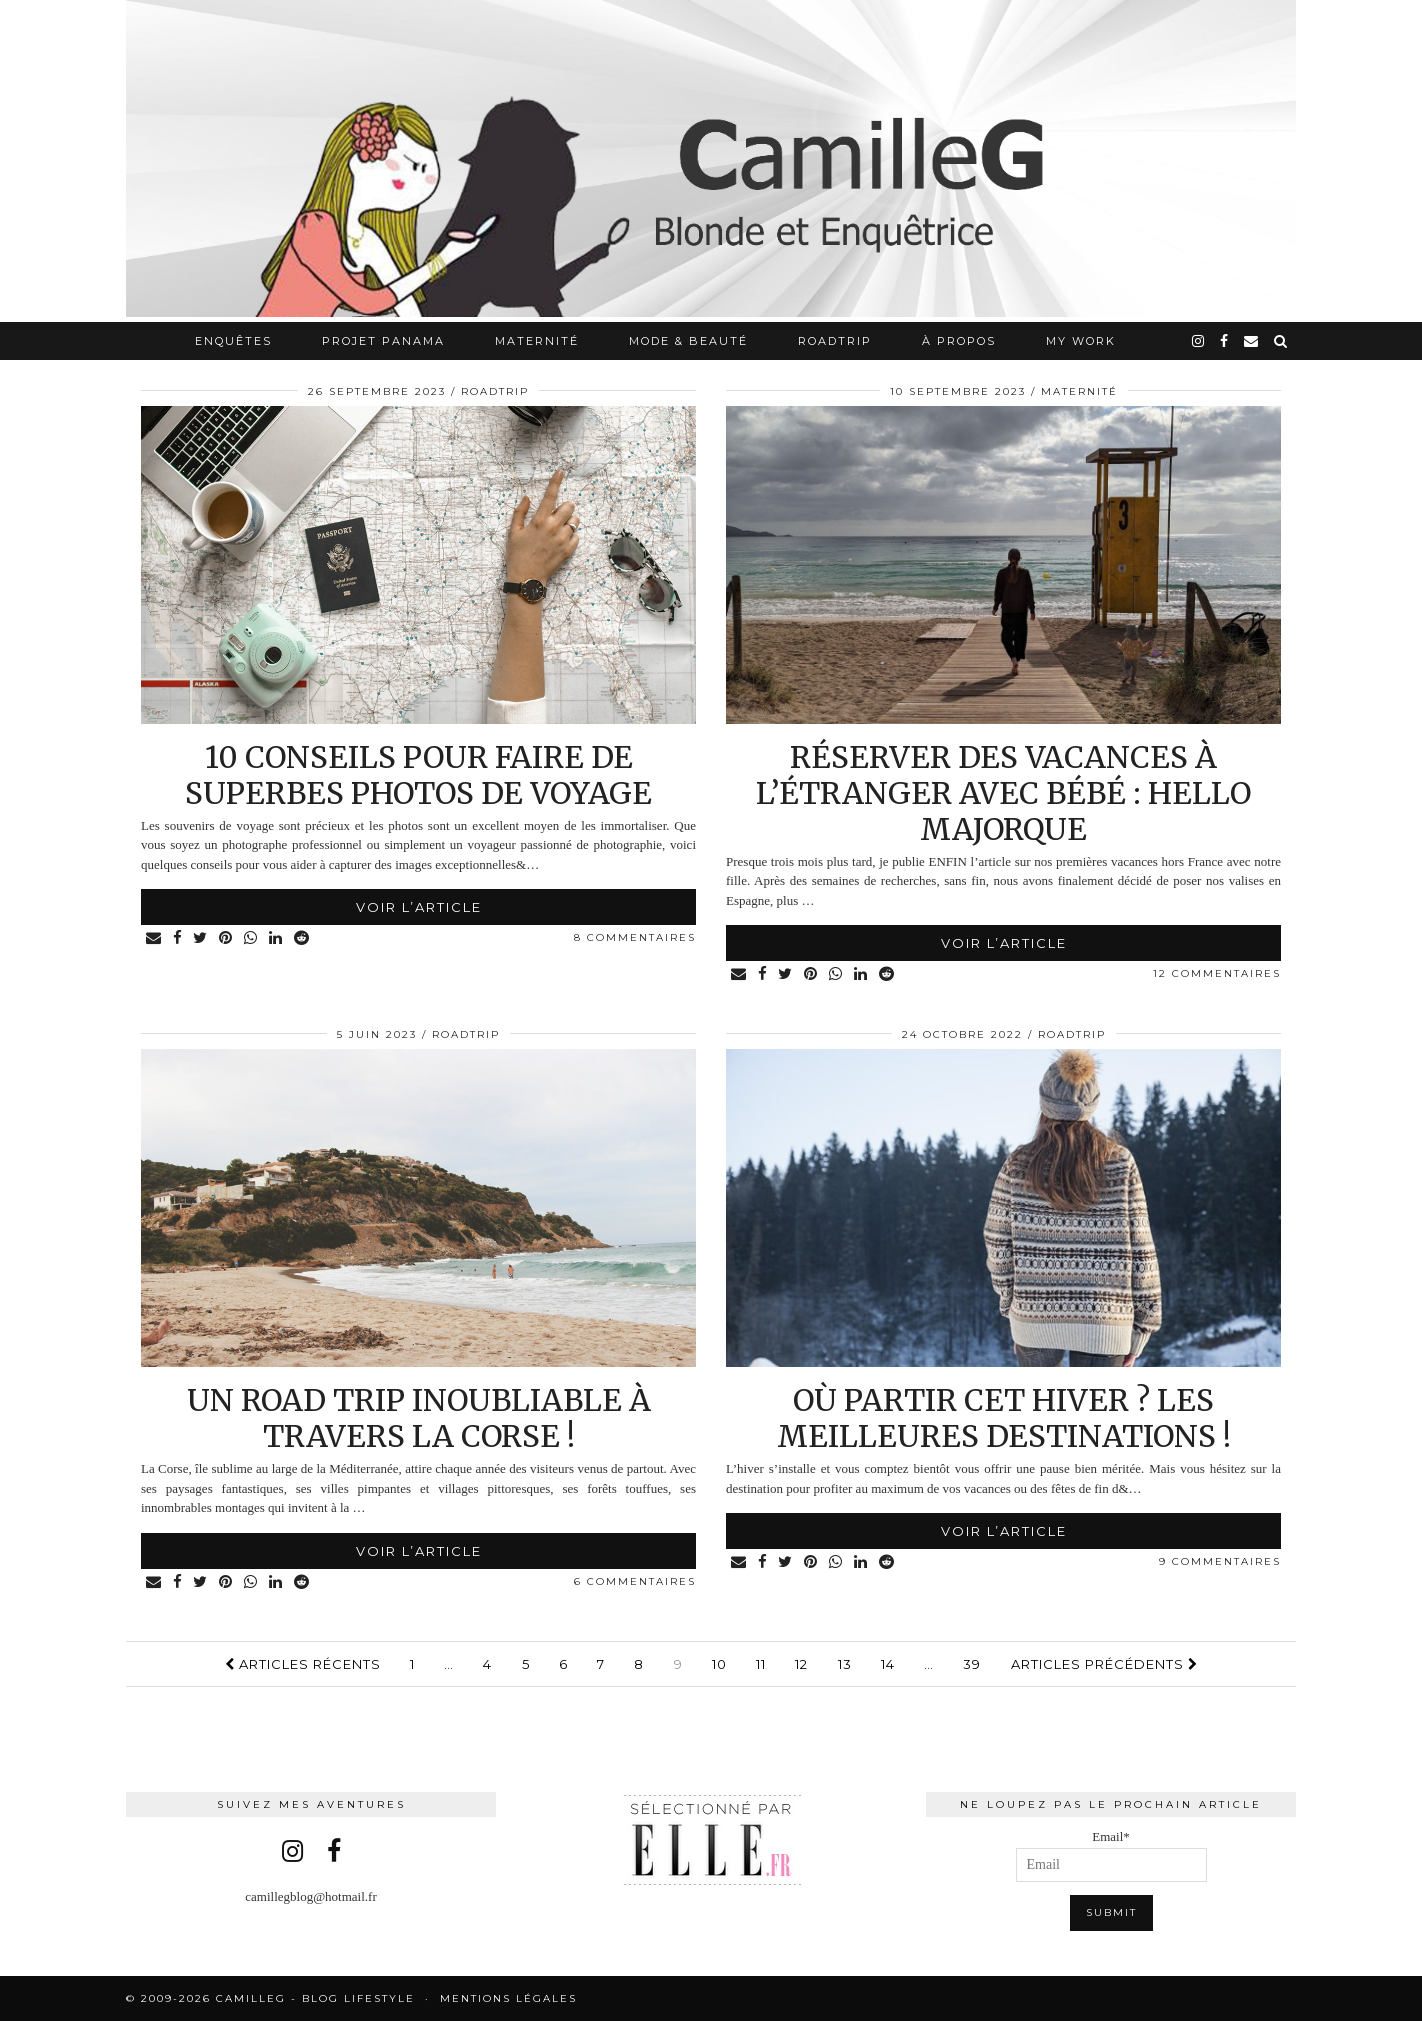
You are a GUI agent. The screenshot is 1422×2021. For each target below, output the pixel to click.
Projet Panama (383, 341)
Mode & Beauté (688, 341)
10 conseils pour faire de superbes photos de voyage (418, 775)
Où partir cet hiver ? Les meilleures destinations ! (1004, 1418)
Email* (1111, 1855)
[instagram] (1199, 341)
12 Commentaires (1217, 973)
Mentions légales (508, 1998)
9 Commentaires (1220, 1561)
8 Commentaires (635, 937)
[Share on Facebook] (178, 938)
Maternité (537, 341)
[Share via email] (154, 938)
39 (972, 1664)
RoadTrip (835, 341)
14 (888, 1664)
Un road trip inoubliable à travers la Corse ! (419, 1418)
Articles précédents (1104, 1664)
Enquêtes (233, 341)
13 (845, 1664)
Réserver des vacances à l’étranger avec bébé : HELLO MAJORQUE (1003, 793)
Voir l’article (419, 907)
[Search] (1281, 341)
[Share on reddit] (303, 938)
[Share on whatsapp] (252, 938)
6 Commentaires (635, 1581)
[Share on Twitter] (202, 938)
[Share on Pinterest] (227, 938)
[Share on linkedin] (277, 938)
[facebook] (1225, 341)
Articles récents (303, 1664)
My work (1081, 341)
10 (719, 1664)
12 (801, 1664)
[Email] (1252, 341)
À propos (959, 341)
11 (761, 1664)
